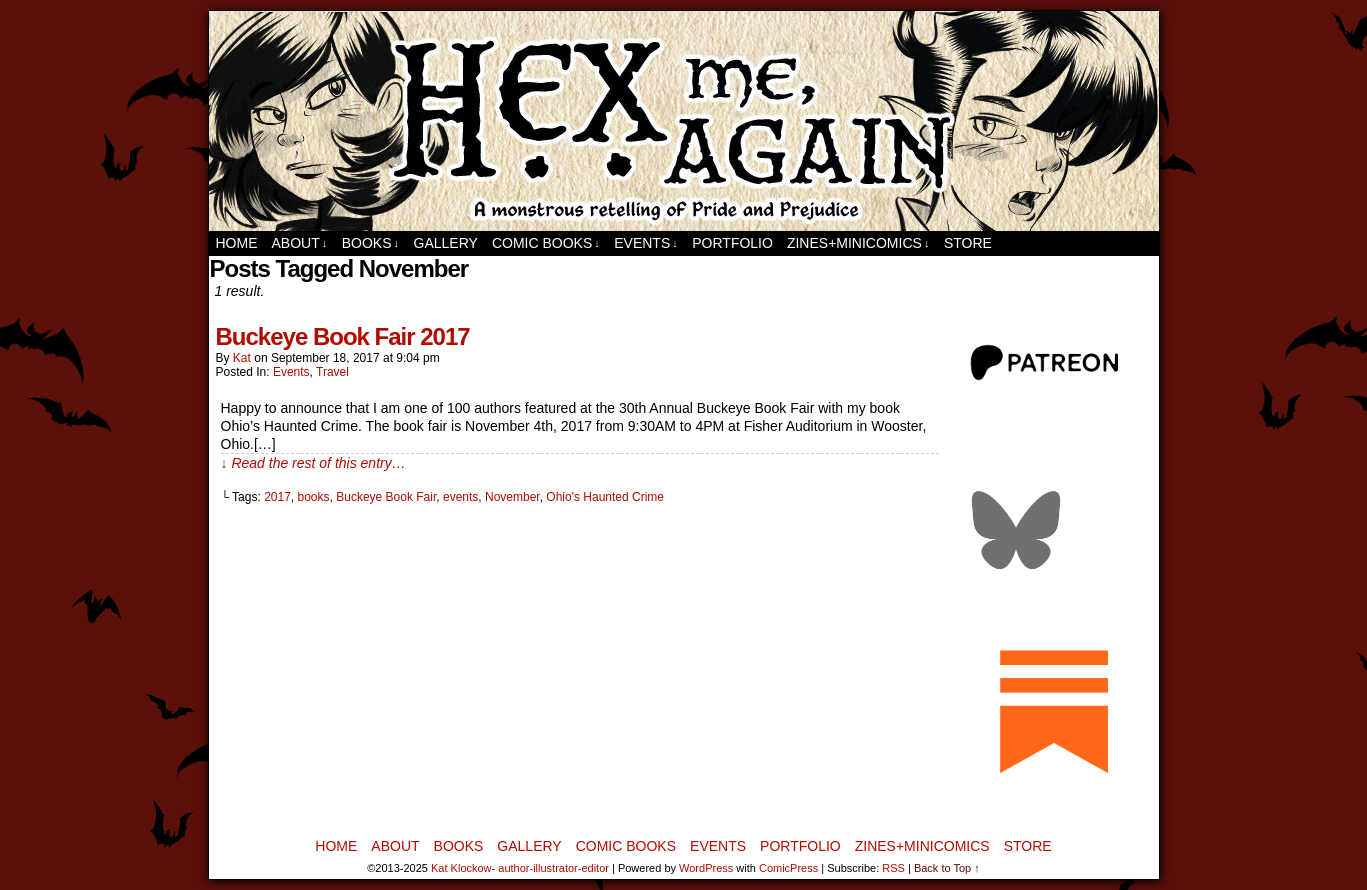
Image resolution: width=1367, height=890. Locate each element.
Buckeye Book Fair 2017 (343, 336)
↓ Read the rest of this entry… (313, 463)
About (300, 243)
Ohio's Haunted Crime (605, 497)
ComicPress (788, 868)
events (460, 497)
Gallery (446, 243)
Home (237, 243)
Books (370, 243)
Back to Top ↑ (947, 868)
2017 (277, 497)
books (314, 497)
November (512, 497)
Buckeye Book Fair (386, 497)
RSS (893, 868)
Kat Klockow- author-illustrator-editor (520, 868)
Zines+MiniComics (858, 243)
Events (646, 243)
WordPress (706, 868)
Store (968, 243)
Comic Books (546, 243)
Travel (332, 372)
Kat (242, 358)
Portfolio (732, 243)
